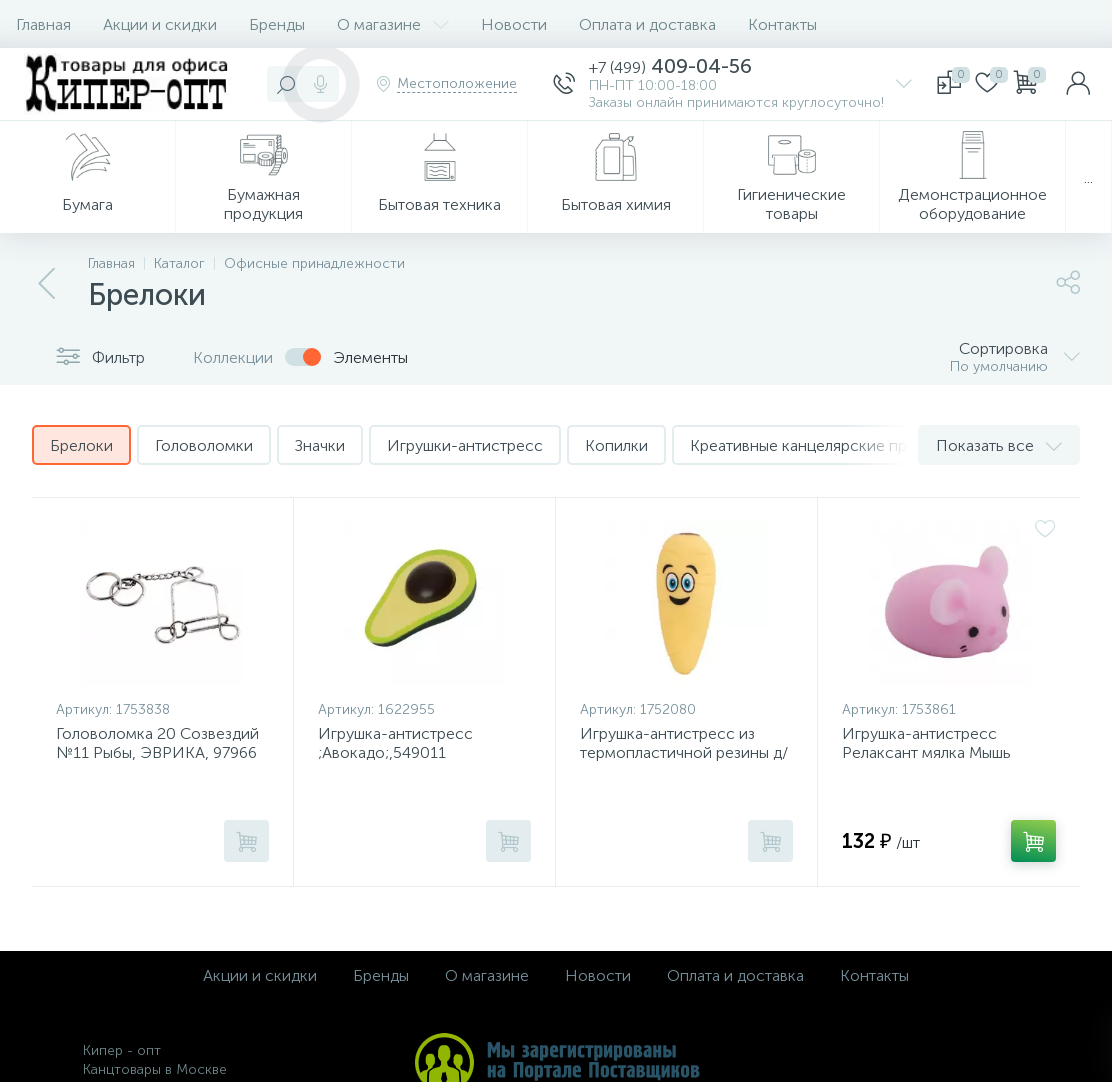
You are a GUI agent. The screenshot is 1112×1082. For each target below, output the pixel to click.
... (1088, 177)
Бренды (277, 24)
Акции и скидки (160, 24)
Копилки (616, 445)
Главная (43, 24)
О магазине (393, 24)
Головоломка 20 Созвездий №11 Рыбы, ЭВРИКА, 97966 (157, 743)
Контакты (782, 24)
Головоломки (204, 445)
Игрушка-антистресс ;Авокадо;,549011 (395, 743)
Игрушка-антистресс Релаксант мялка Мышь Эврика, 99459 (926, 752)
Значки (320, 445)
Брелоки (81, 445)
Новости (514, 24)
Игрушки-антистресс (465, 445)
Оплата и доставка (647, 24)
